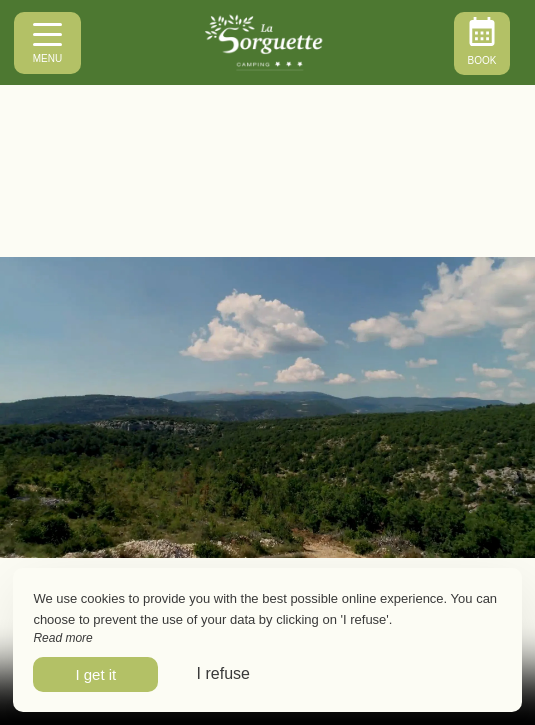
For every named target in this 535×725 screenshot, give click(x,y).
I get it (95, 674)
